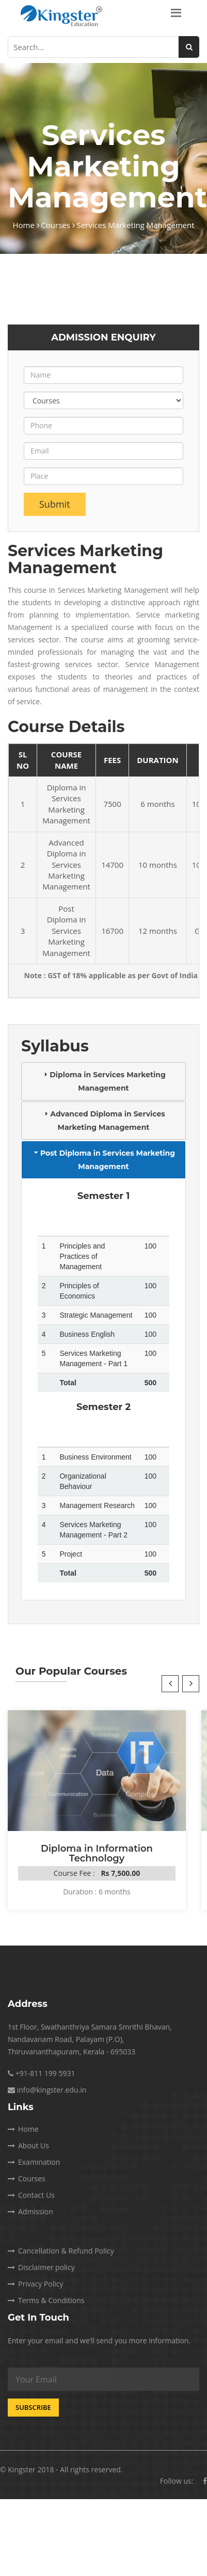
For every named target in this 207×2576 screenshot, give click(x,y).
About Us (28, 2145)
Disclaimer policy (41, 2267)
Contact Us (31, 2195)
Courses (57, 225)
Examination (34, 2162)
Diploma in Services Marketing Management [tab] (103, 1081)
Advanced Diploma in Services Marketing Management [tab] (103, 1120)
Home (25, 225)
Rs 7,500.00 (120, 1873)
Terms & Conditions (46, 2300)
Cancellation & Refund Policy (61, 2251)
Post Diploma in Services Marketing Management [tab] (103, 1159)
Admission (30, 2211)
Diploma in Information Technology (97, 1853)
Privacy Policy (35, 2284)
